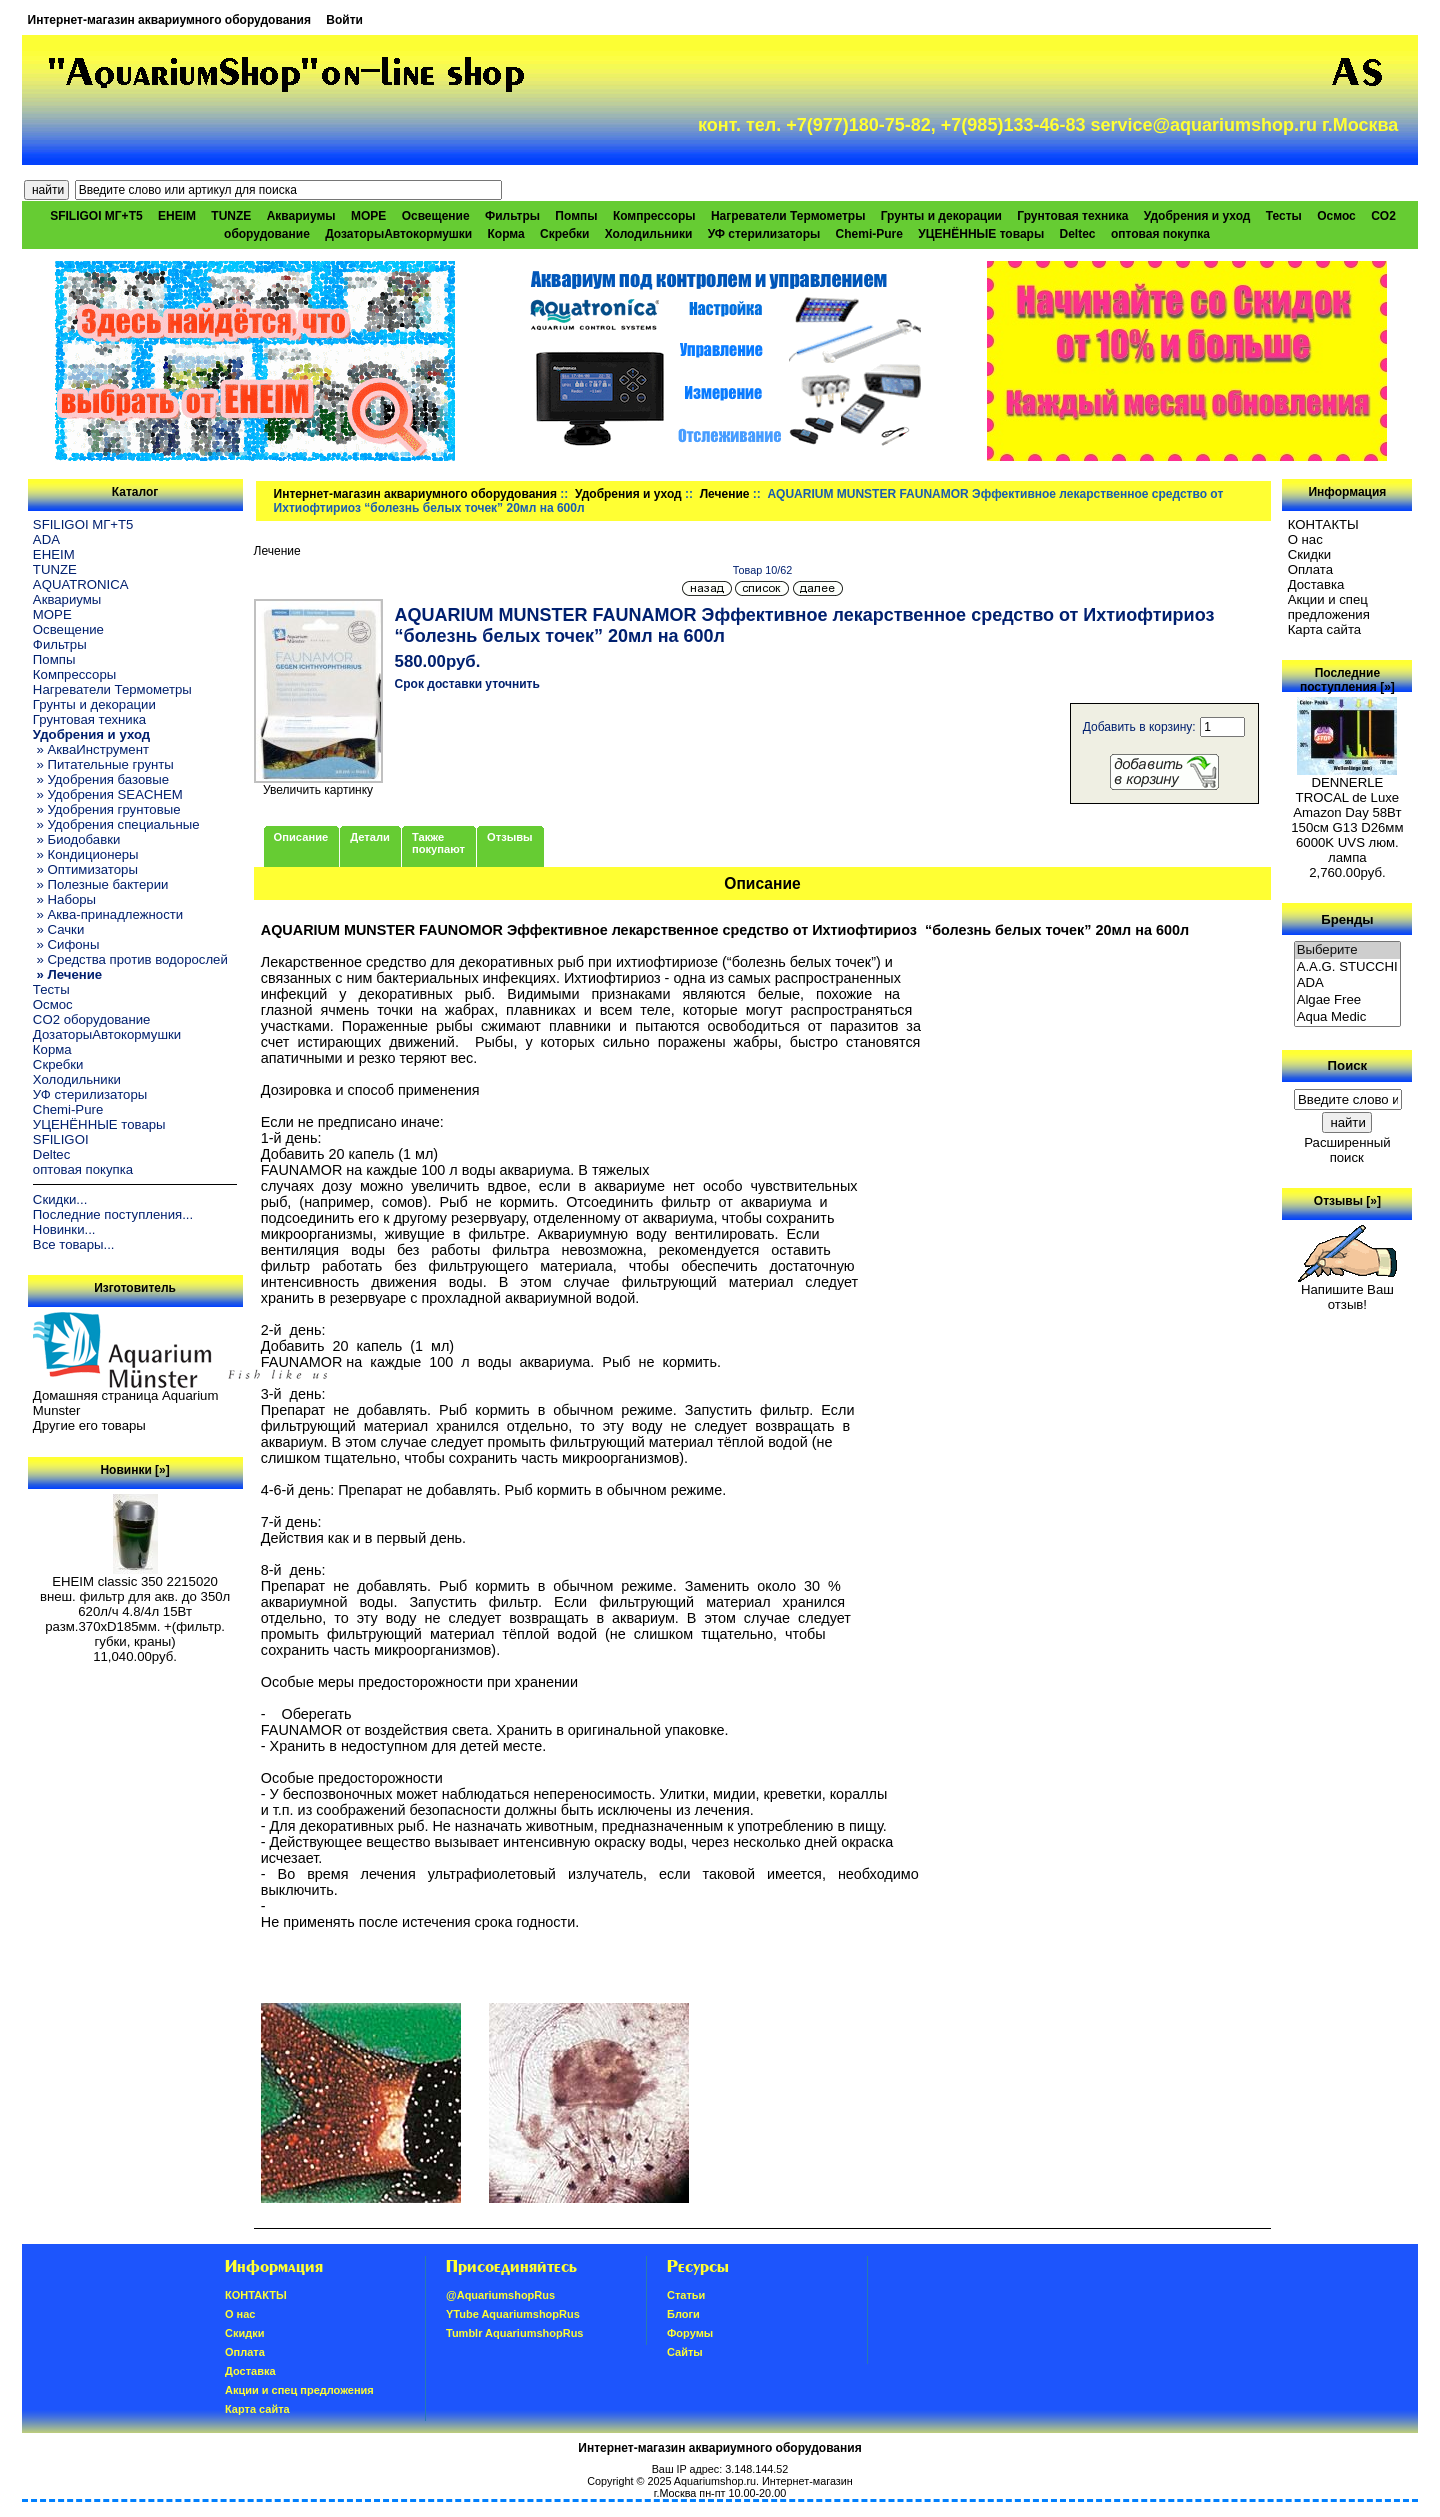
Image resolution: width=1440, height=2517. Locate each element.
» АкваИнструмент (91, 749)
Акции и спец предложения (1329, 607)
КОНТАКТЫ (1323, 524)
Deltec (1078, 234)
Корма (506, 234)
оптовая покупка (1160, 234)
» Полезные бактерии (101, 884)
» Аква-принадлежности (108, 914)
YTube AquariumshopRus (513, 2314)
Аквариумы (301, 216)
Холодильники (649, 234)
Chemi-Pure (869, 234)
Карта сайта (1324, 629)
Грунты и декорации (941, 216)
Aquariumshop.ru (715, 2481)
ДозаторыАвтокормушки (398, 234)
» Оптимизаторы (85, 869)
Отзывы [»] (1347, 1201)
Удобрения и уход (628, 494)
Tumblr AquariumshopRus (515, 2333)
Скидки (1310, 554)
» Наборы (64, 899)
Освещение (436, 216)
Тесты (1284, 216)
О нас (1305, 539)
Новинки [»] (134, 1470)
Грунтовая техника (1072, 216)
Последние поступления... (113, 1214)
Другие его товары (89, 1425)
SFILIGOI (61, 1139)
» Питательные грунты (103, 764)
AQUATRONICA (81, 584)
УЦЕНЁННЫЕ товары (981, 234)
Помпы (576, 216)
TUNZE (231, 216)
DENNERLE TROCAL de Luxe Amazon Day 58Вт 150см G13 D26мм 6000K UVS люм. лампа (1347, 814)
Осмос (1336, 216)
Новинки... (64, 1229)
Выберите (1348, 950)
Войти (344, 20)
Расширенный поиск (1347, 1150)
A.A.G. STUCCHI (1348, 967)
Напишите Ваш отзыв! (1347, 1291)
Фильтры (512, 216)
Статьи (686, 2295)
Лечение (725, 494)
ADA (46, 539)
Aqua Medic (1348, 1017)
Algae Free (1348, 1000)
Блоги (683, 2314)
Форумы (690, 2333)
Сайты (685, 2352)
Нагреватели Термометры (788, 216)
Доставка (1316, 584)
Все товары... (74, 1244)
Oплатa (1311, 569)
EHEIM (177, 216)
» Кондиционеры (86, 854)
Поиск (1348, 1065)
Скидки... (60, 1199)
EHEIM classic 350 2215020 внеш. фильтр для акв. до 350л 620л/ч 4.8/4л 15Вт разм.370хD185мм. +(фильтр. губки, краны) (135, 1605)
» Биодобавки (76, 839)
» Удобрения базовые (101, 779)
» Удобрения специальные (116, 824)
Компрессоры (654, 216)
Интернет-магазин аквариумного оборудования (169, 20)
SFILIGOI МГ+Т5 (96, 216)
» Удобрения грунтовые (107, 809)
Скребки (564, 234)
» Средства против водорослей (130, 959)
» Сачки (58, 929)
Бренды (1347, 918)
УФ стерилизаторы (764, 234)
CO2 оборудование (92, 1019)
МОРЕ (368, 216)
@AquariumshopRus (500, 2295)
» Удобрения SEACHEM (108, 794)
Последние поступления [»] (1347, 680)
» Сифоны (66, 944)
